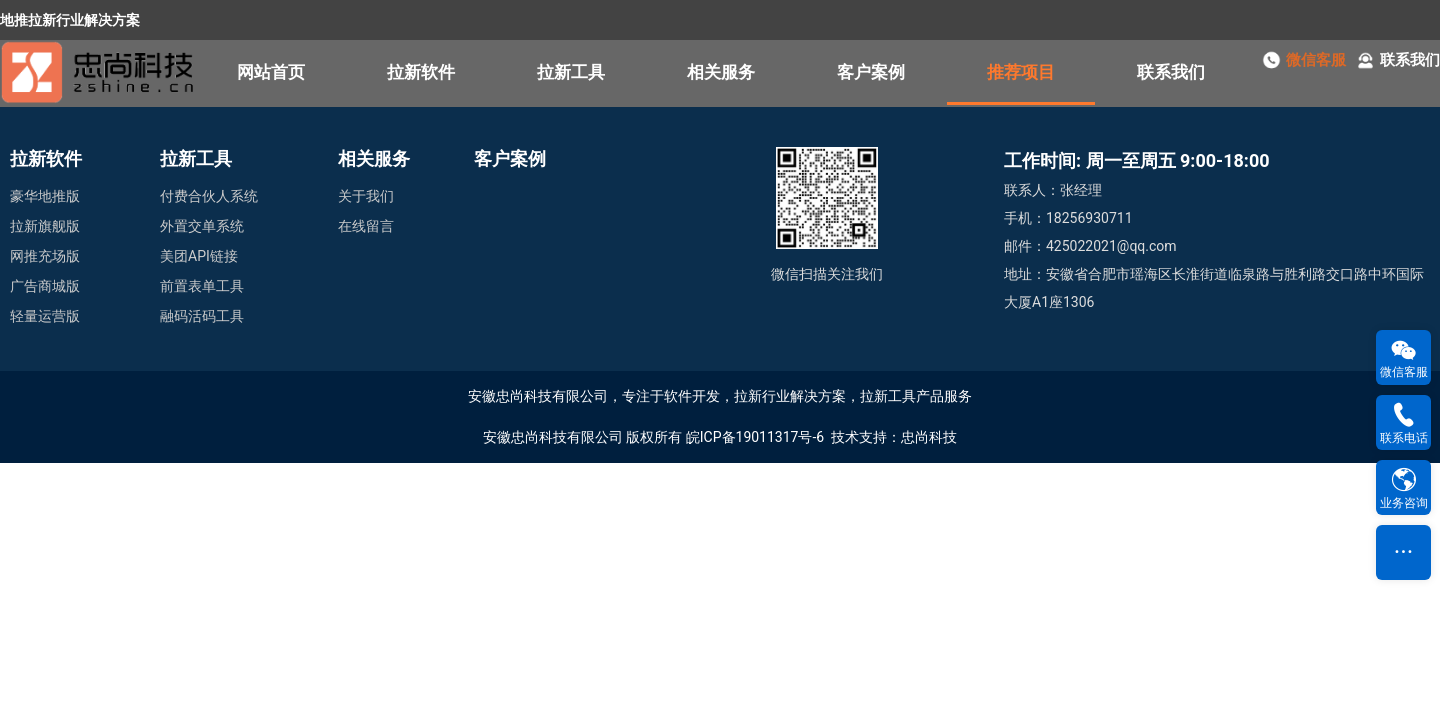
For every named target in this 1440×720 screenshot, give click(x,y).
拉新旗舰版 (45, 226)
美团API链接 (199, 256)
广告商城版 (45, 286)
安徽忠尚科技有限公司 (553, 437)
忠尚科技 (929, 437)
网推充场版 (45, 256)
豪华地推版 (45, 196)
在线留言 (366, 226)
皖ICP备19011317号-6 (755, 437)
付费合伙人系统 (209, 196)
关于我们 (366, 196)
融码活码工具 (202, 316)
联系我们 (1171, 72)
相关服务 (721, 72)
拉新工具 (571, 72)
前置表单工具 (202, 286)
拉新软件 (421, 72)
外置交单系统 (202, 226)
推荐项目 (1021, 72)
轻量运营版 (45, 316)
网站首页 (271, 72)
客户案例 (871, 72)
